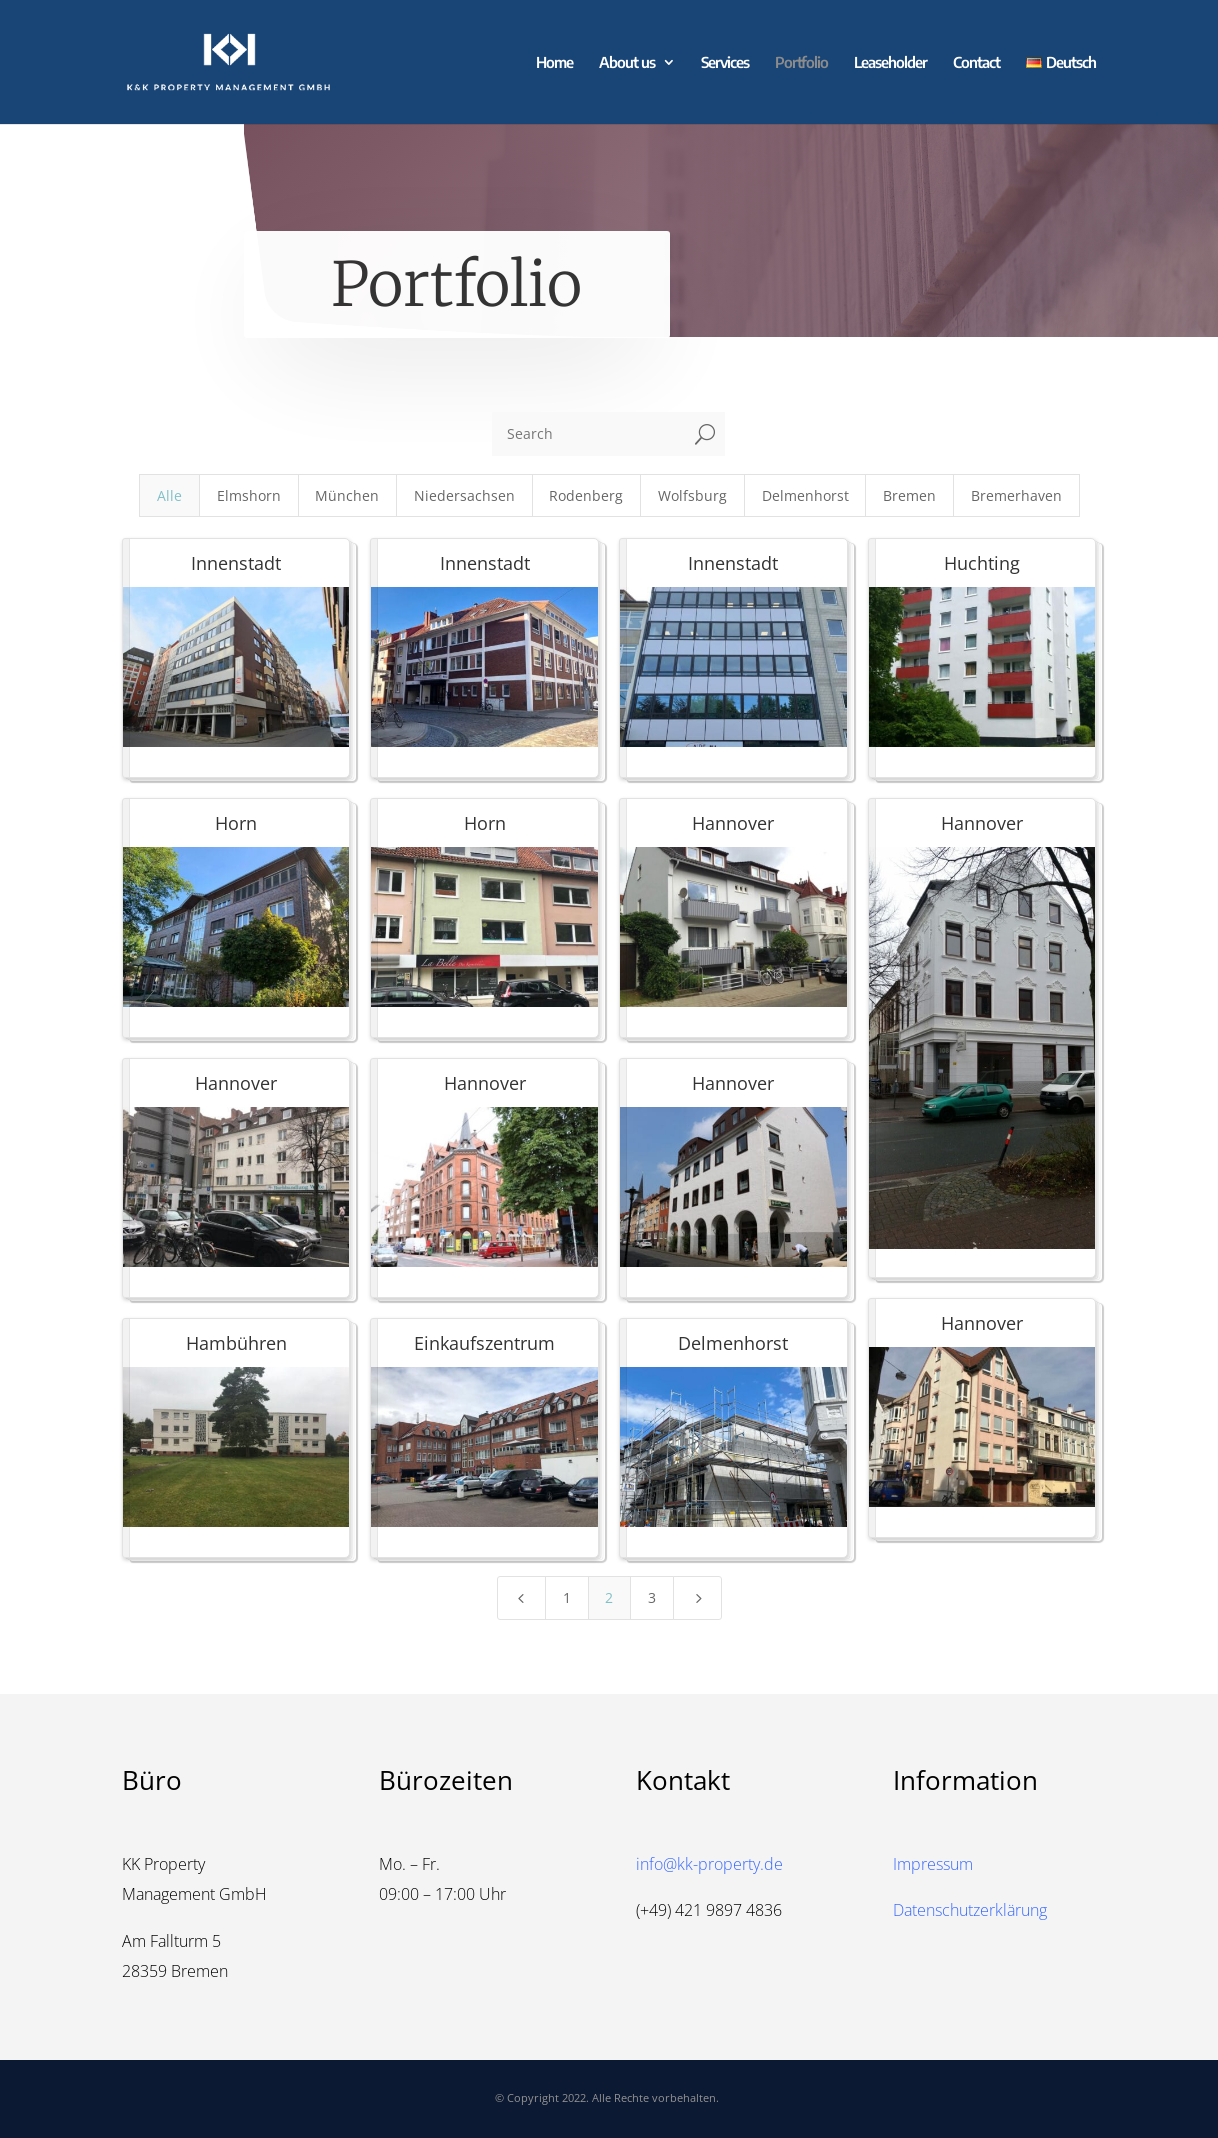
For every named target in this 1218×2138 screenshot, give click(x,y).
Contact (976, 63)
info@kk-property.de (709, 1864)
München (347, 495)
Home (554, 63)
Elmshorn (249, 495)
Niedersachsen (464, 495)
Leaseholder (890, 63)
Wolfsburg (692, 495)
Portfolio (801, 63)
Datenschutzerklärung (970, 1910)
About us (627, 63)
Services (725, 63)
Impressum (933, 1864)
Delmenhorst (805, 495)
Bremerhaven (1016, 495)
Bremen (909, 495)
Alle (169, 495)
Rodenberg (586, 495)
